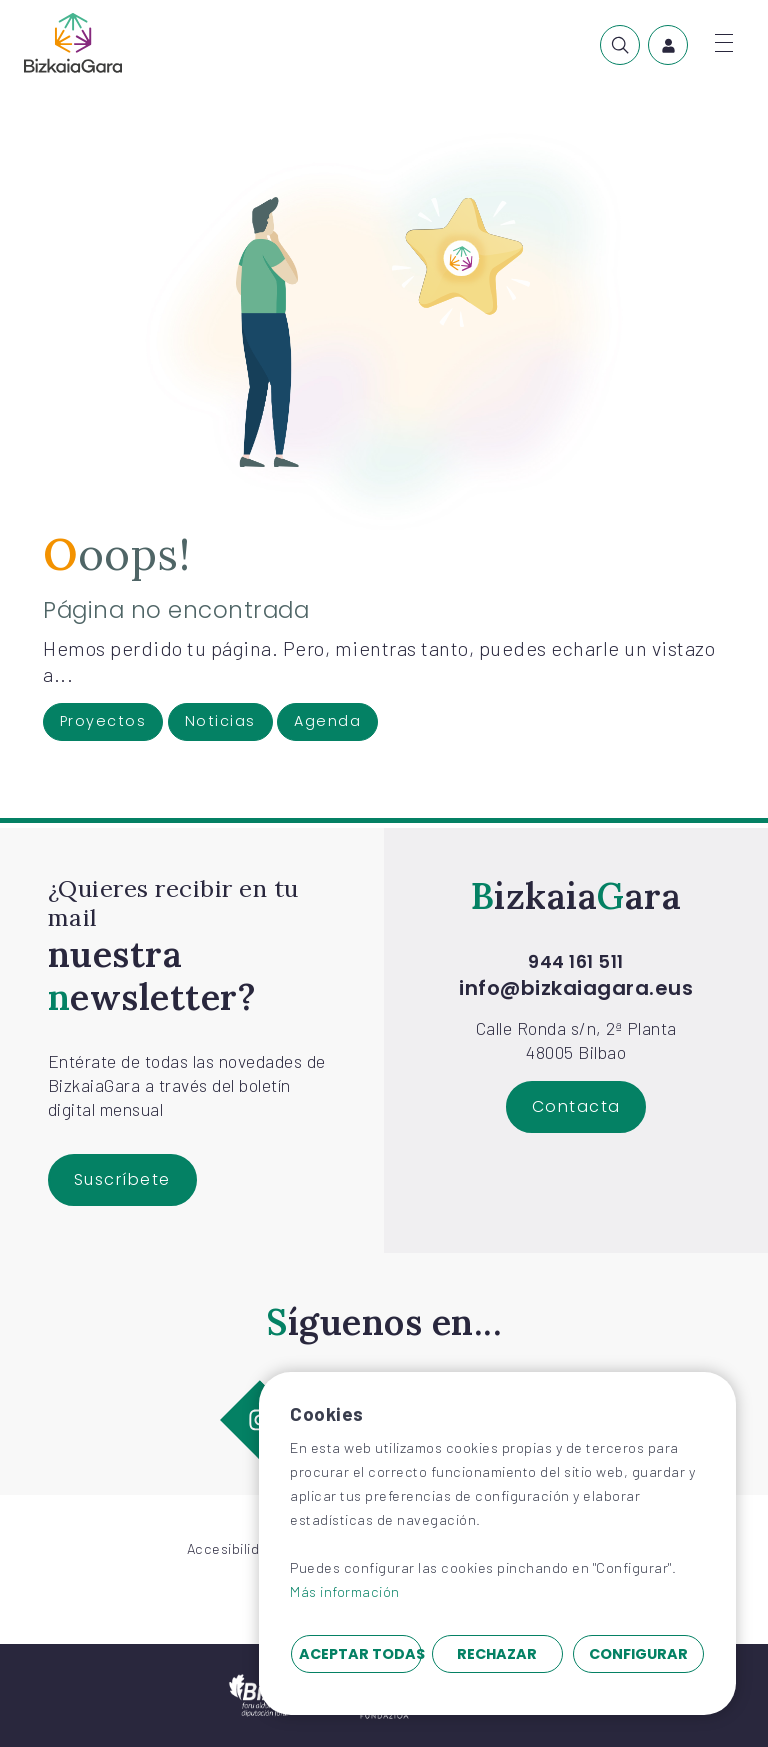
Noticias (220, 721)
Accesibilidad (232, 1548)
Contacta (576, 1106)
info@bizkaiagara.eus (576, 988)
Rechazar (497, 1654)
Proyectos (103, 721)
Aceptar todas (360, 1654)
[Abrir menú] (724, 43)
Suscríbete (122, 1179)
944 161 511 (576, 962)
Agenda (327, 721)
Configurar (638, 1654)
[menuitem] (620, 45)
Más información (345, 1591)
